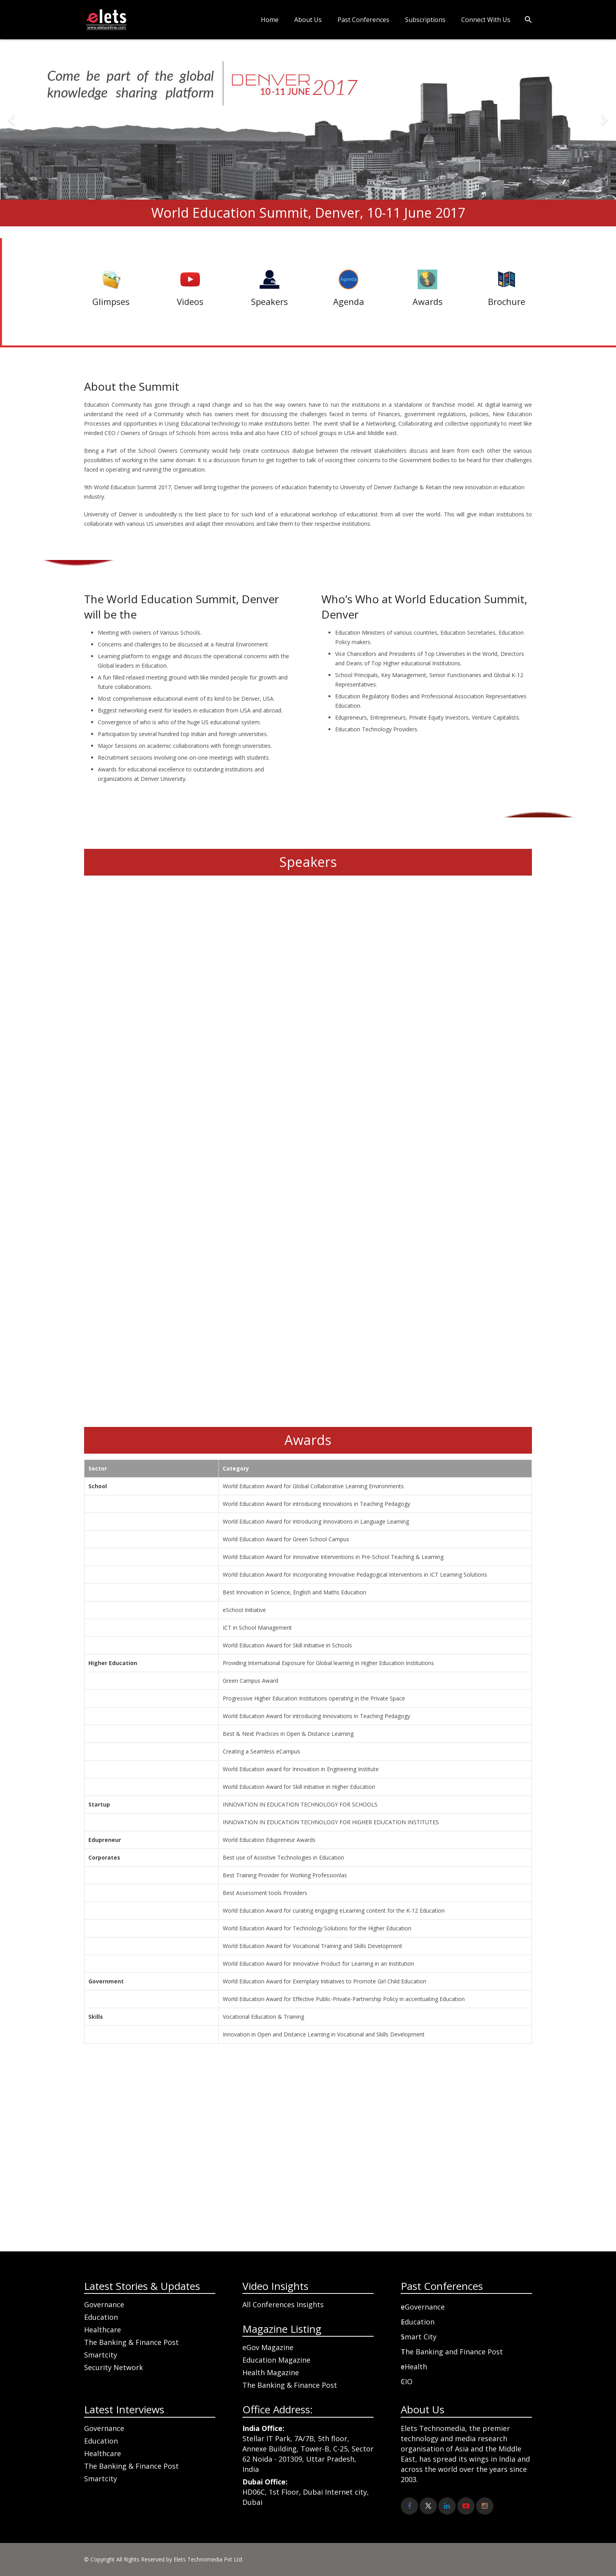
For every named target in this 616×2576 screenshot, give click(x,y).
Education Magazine (276, 2360)
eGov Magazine (267, 2347)
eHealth (414, 2366)
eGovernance (423, 2307)
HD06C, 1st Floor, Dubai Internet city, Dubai (305, 2492)
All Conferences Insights (283, 2304)
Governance (104, 2304)
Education (101, 2317)
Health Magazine (270, 2372)
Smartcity (100, 2354)
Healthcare (102, 2329)
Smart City (418, 2336)
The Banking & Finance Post (131, 2342)
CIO (406, 2381)
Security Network (113, 2367)
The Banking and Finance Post (452, 2351)
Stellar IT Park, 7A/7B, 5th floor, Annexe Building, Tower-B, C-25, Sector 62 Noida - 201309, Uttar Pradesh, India (308, 2449)
